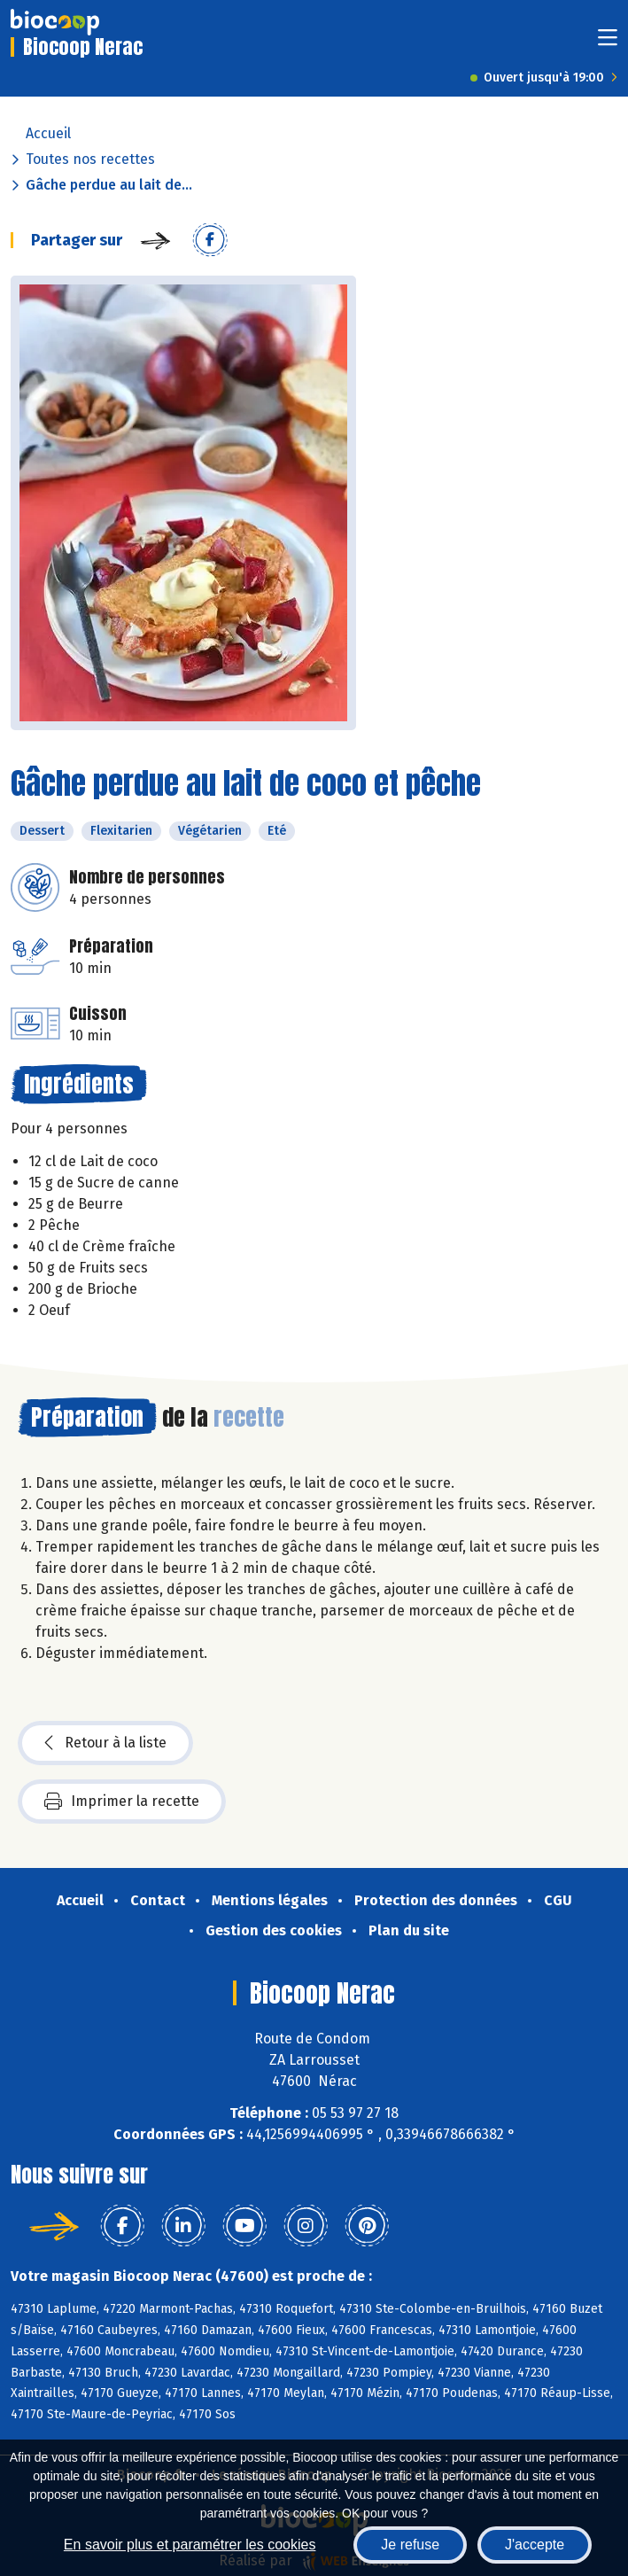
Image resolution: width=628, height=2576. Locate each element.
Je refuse (410, 2544)
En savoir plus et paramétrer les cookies (190, 2544)
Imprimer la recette (121, 1801)
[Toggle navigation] (607, 43)
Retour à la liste (105, 1743)
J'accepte (534, 2544)
